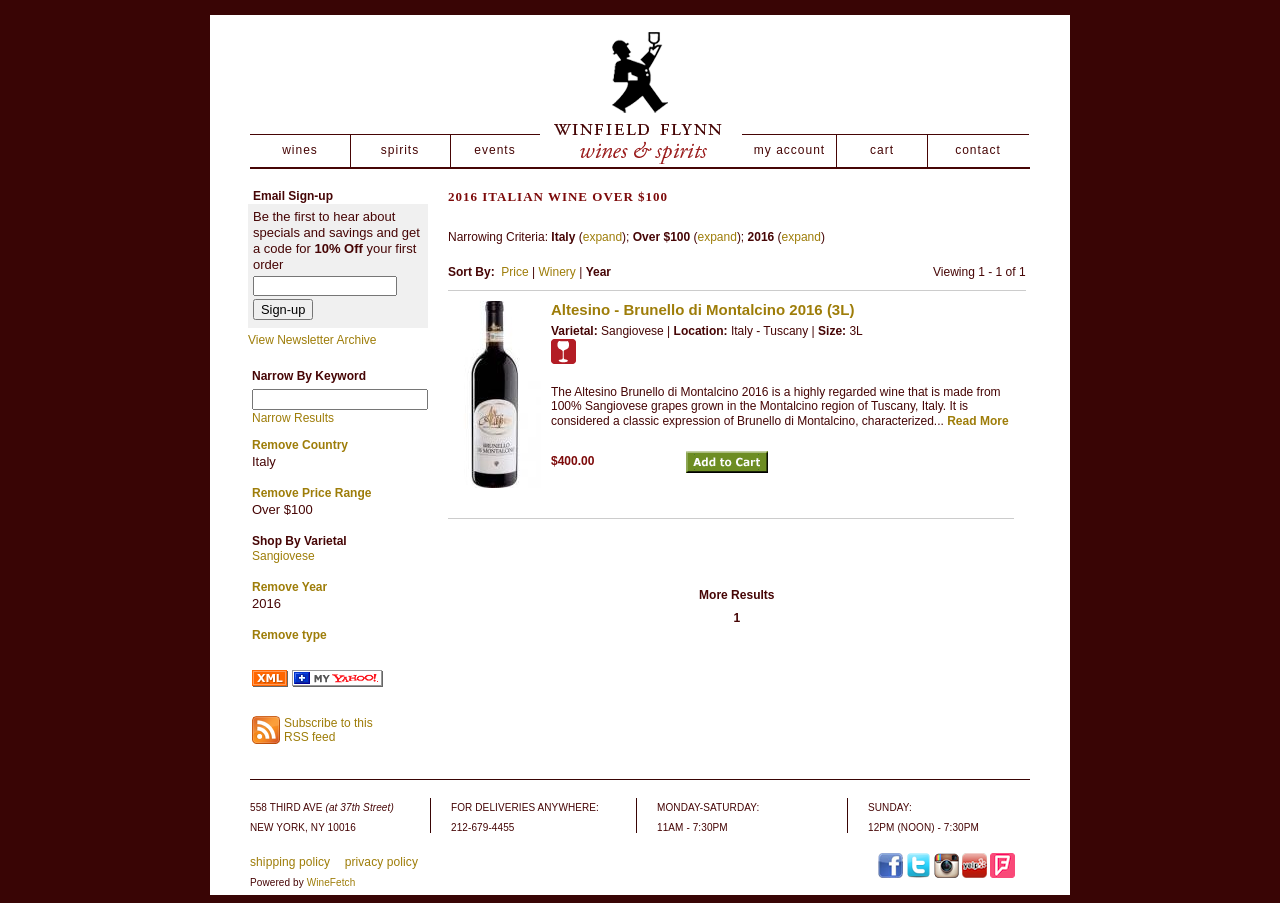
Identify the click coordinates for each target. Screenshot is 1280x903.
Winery (556, 272)
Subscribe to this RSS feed (328, 730)
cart (882, 150)
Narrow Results (293, 418)
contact (978, 150)
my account (789, 150)
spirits (400, 150)
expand (602, 237)
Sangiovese (283, 556)
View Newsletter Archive (312, 340)
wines (300, 150)
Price (514, 272)
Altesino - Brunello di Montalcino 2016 (702, 309)
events (494, 150)
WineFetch (331, 882)
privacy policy (381, 862)
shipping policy (290, 862)
